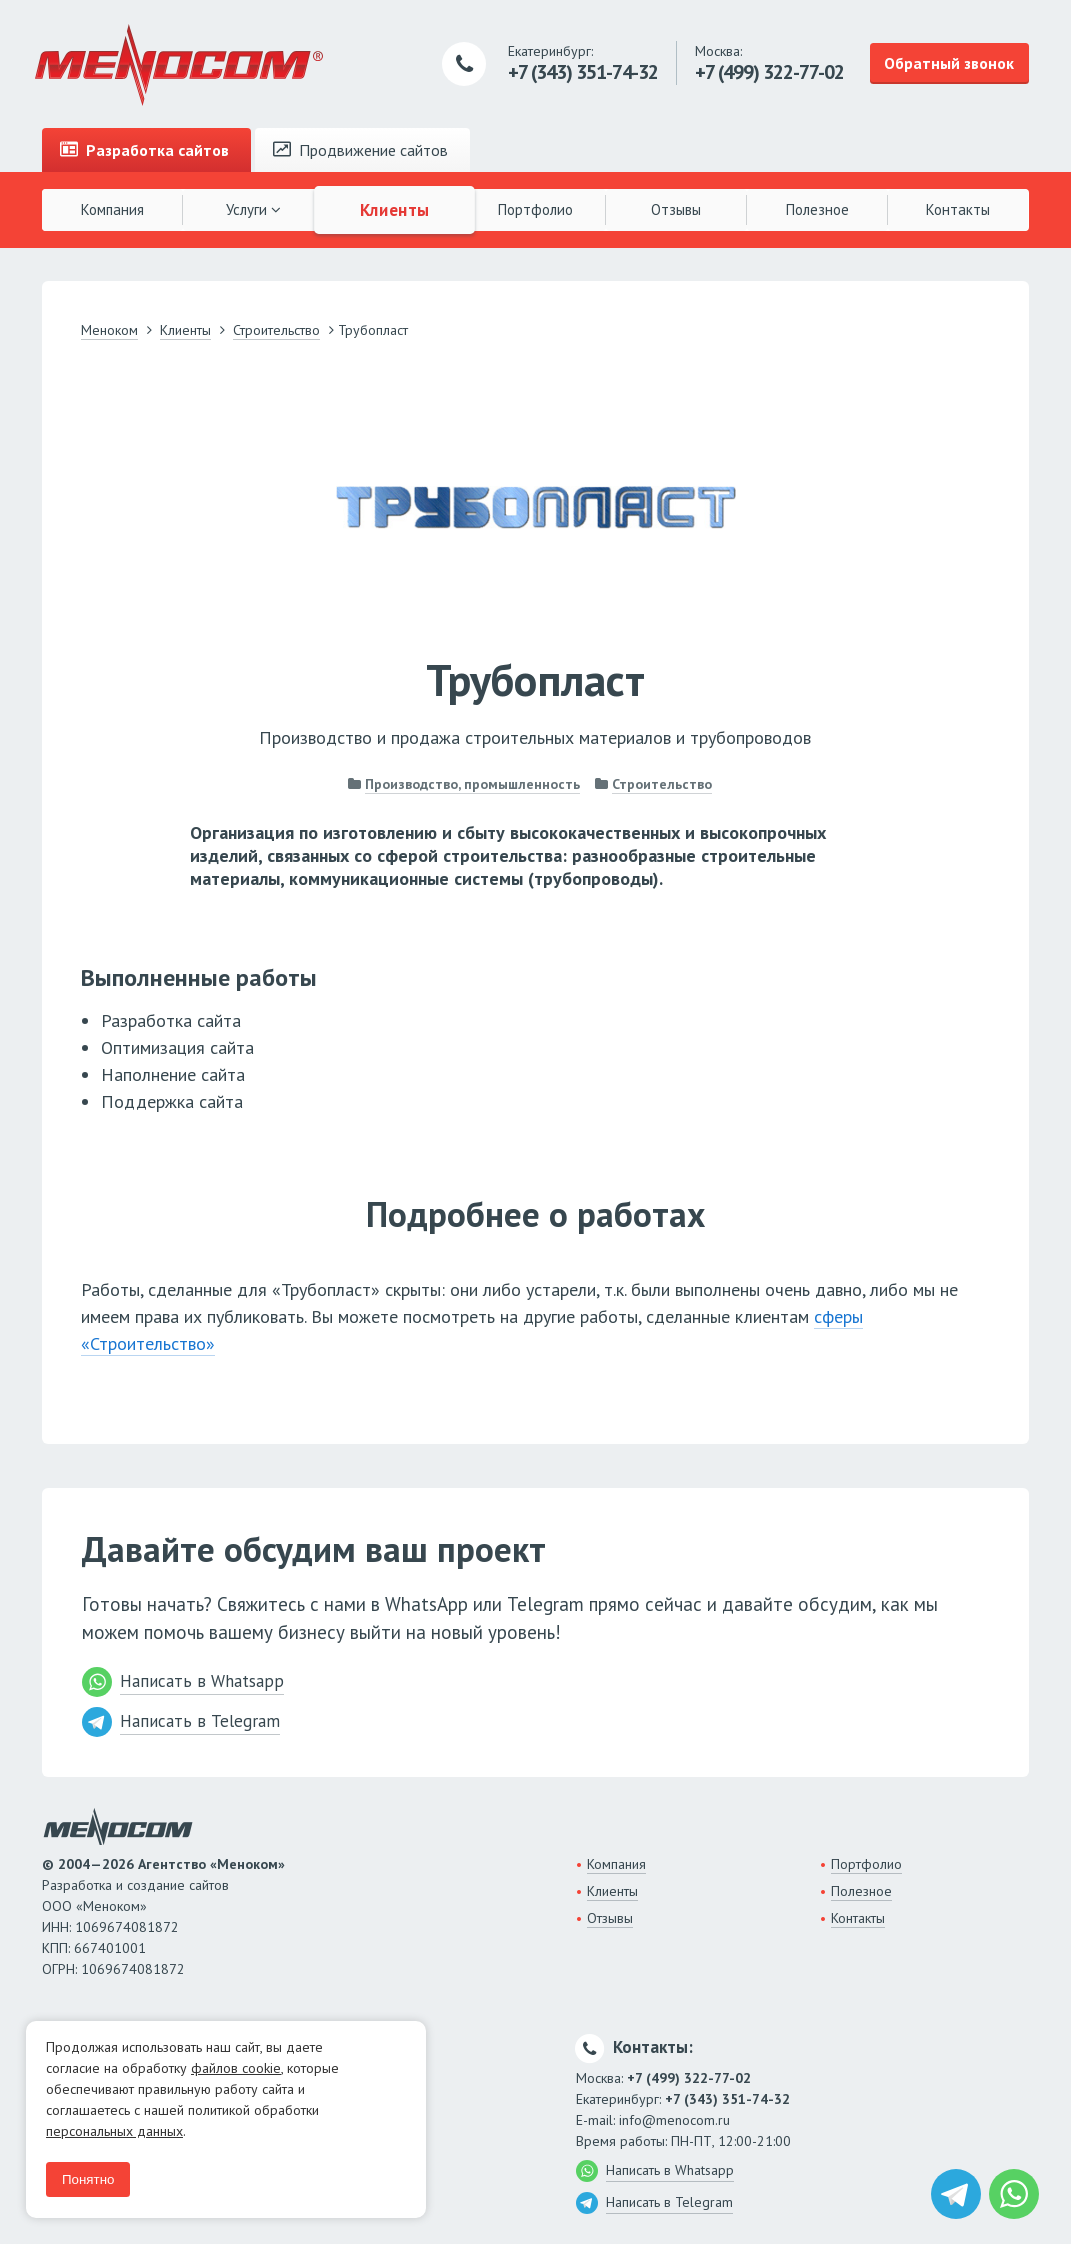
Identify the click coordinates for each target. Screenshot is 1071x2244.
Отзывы (676, 209)
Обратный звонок (949, 63)
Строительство (662, 784)
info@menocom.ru (674, 2120)
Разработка (144, 150)
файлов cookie (236, 2068)
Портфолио (535, 209)
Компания (112, 209)
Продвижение (360, 150)
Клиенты (395, 209)
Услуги (253, 209)
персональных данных (114, 2131)
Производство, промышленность (472, 784)
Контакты (958, 209)
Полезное (817, 209)
